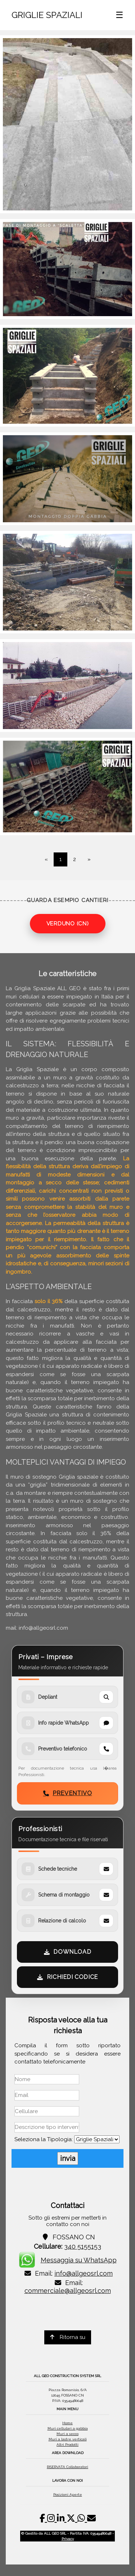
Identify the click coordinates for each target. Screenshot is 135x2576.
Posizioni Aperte (67, 2495)
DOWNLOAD (67, 1951)
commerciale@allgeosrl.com (67, 2290)
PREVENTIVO (67, 1793)
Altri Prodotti (67, 2445)
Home (67, 2423)
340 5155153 (82, 2246)
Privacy (68, 2539)
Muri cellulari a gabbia (68, 2428)
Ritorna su (67, 2337)
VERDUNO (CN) (67, 923)
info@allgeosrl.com (83, 2273)
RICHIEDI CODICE (67, 1977)
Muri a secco (67, 2434)
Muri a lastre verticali (68, 2439)
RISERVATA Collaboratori (67, 2467)
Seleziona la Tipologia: (44, 2139)
